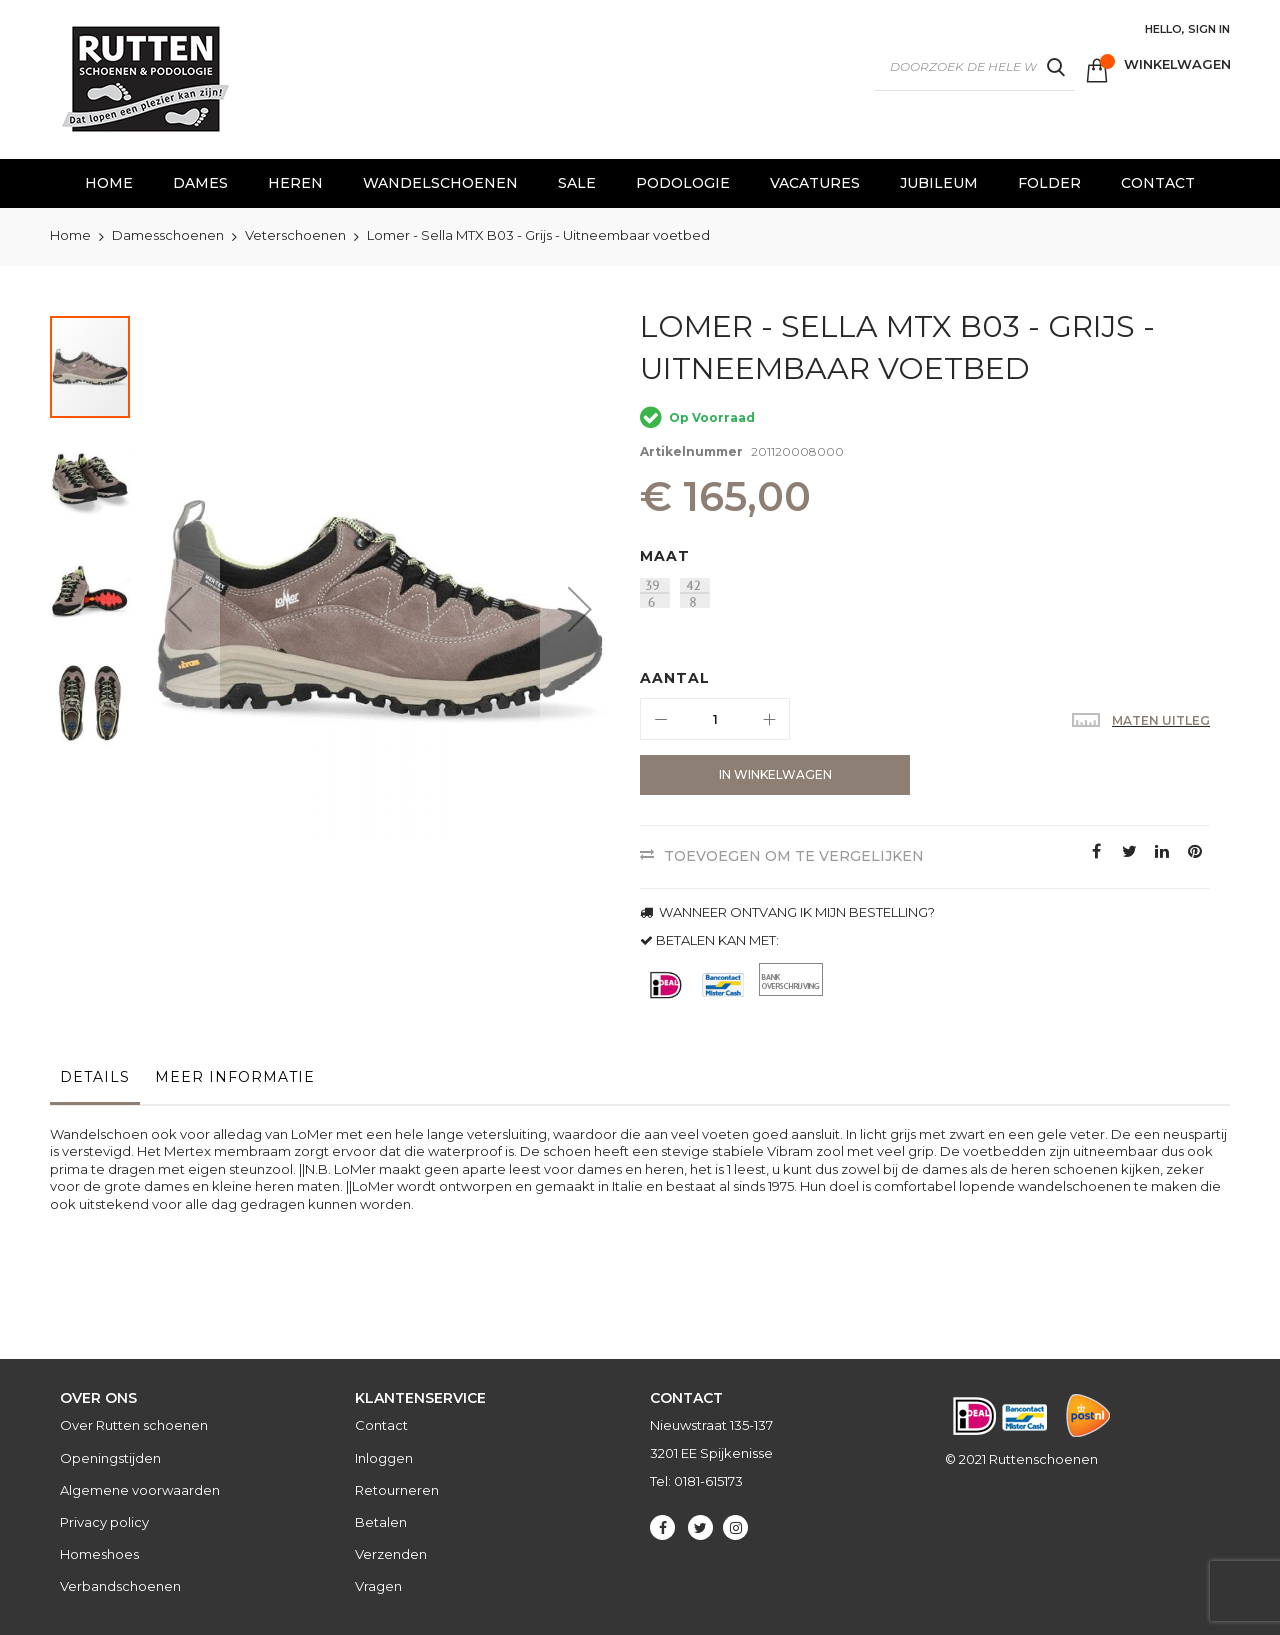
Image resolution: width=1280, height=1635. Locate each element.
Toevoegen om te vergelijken (794, 856)
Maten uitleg (1161, 720)
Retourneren (397, 1490)
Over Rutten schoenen (134, 1425)
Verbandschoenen (120, 1586)
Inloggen (384, 1458)
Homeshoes (99, 1554)
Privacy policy (104, 1522)
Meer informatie (235, 1077)
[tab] (95, 1082)
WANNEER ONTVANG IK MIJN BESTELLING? (787, 912)
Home (70, 235)
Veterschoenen (295, 235)
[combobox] (975, 67)
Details (95, 1077)
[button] (180, 609)
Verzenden (391, 1554)
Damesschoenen (168, 235)
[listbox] (930, 595)
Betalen (381, 1522)
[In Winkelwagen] (775, 775)
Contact (381, 1425)
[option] (655, 593)
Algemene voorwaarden (140, 1490)
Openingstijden (110, 1458)
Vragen (378, 1586)
